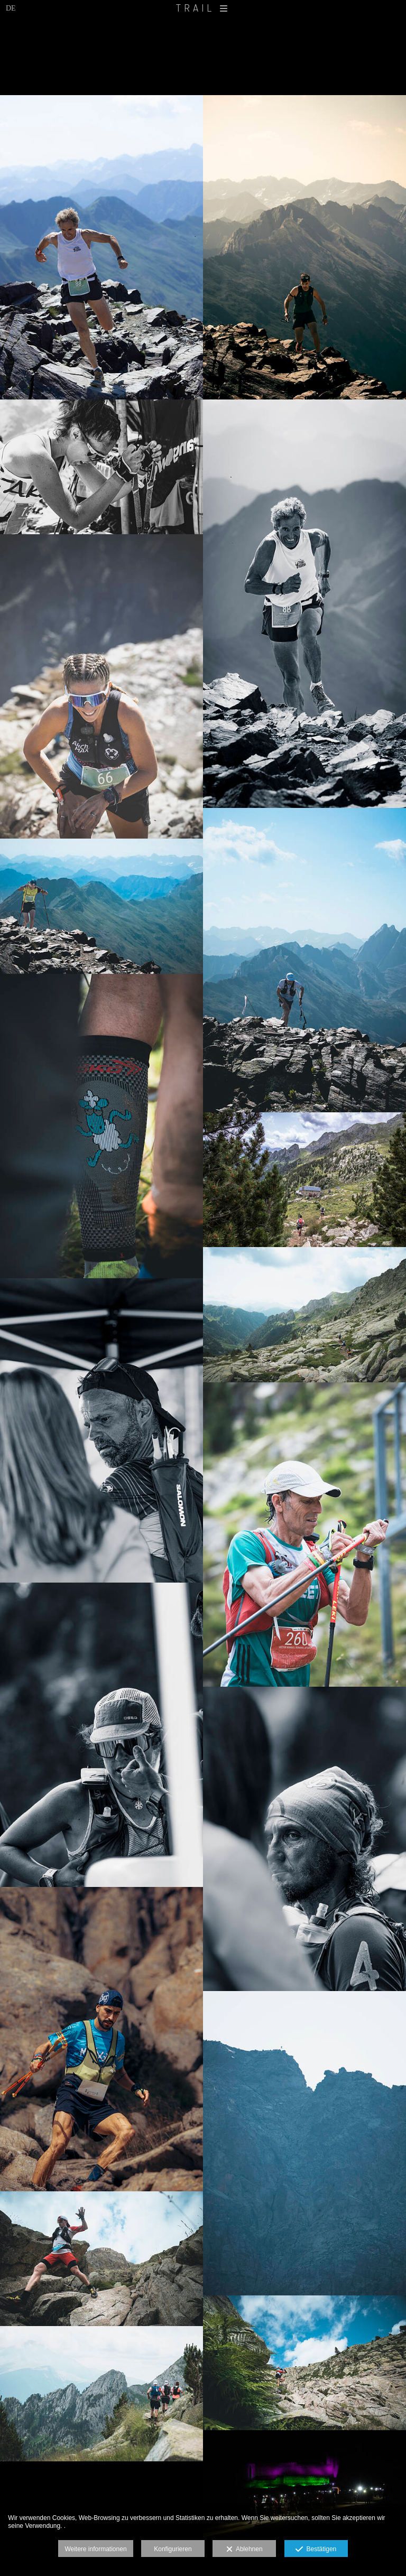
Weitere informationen (95, 2549)
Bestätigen (316, 2549)
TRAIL (203, 7)
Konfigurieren (172, 2549)
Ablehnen (244, 2549)
